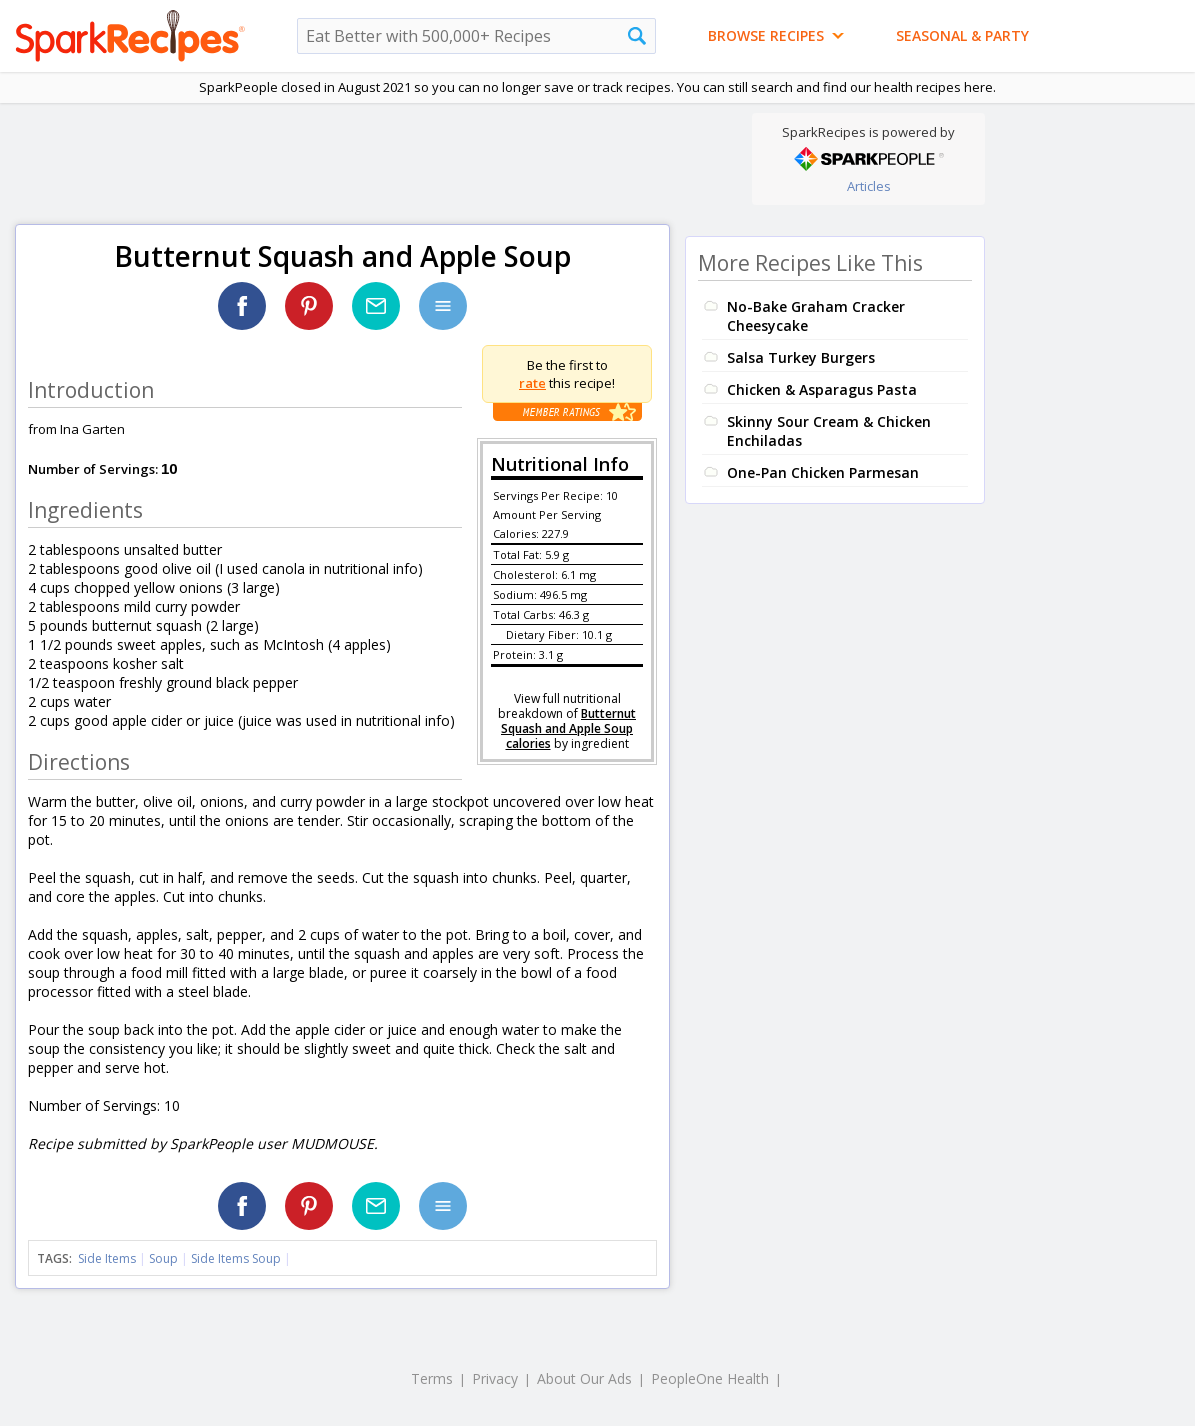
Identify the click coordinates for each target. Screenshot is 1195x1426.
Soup (163, 1258)
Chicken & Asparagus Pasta (822, 389)
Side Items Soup (236, 1258)
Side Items (107, 1258)
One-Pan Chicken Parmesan (823, 472)
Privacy (495, 1378)
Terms (432, 1378)
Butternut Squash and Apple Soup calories (568, 728)
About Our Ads (584, 1378)
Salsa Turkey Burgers (801, 357)
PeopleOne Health (710, 1378)
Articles (869, 186)
